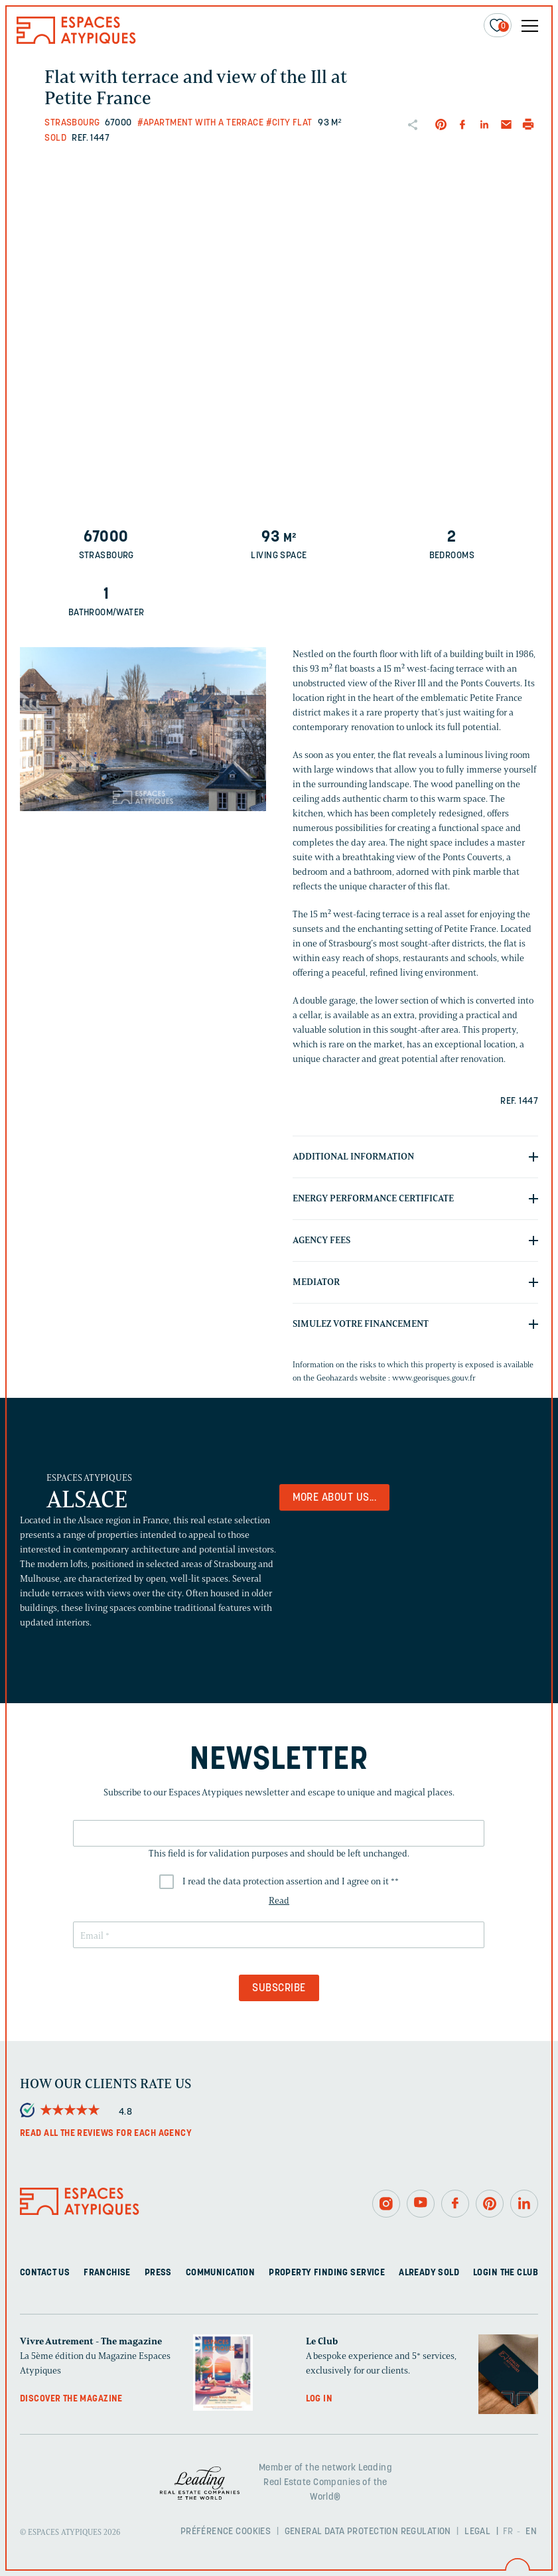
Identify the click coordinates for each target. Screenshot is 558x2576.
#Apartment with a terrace (200, 123)
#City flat (289, 123)
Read (279, 1900)
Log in (319, 2399)
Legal (477, 2532)
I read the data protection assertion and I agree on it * (290, 1881)
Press (158, 2273)
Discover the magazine (71, 2399)
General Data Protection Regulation (368, 2532)
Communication (220, 2273)
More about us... (335, 1498)
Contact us (45, 2273)
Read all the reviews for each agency (106, 2134)
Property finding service (327, 2273)
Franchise (107, 2273)
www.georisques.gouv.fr (434, 1378)
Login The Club (505, 2273)
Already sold (429, 2273)
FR (508, 2532)
